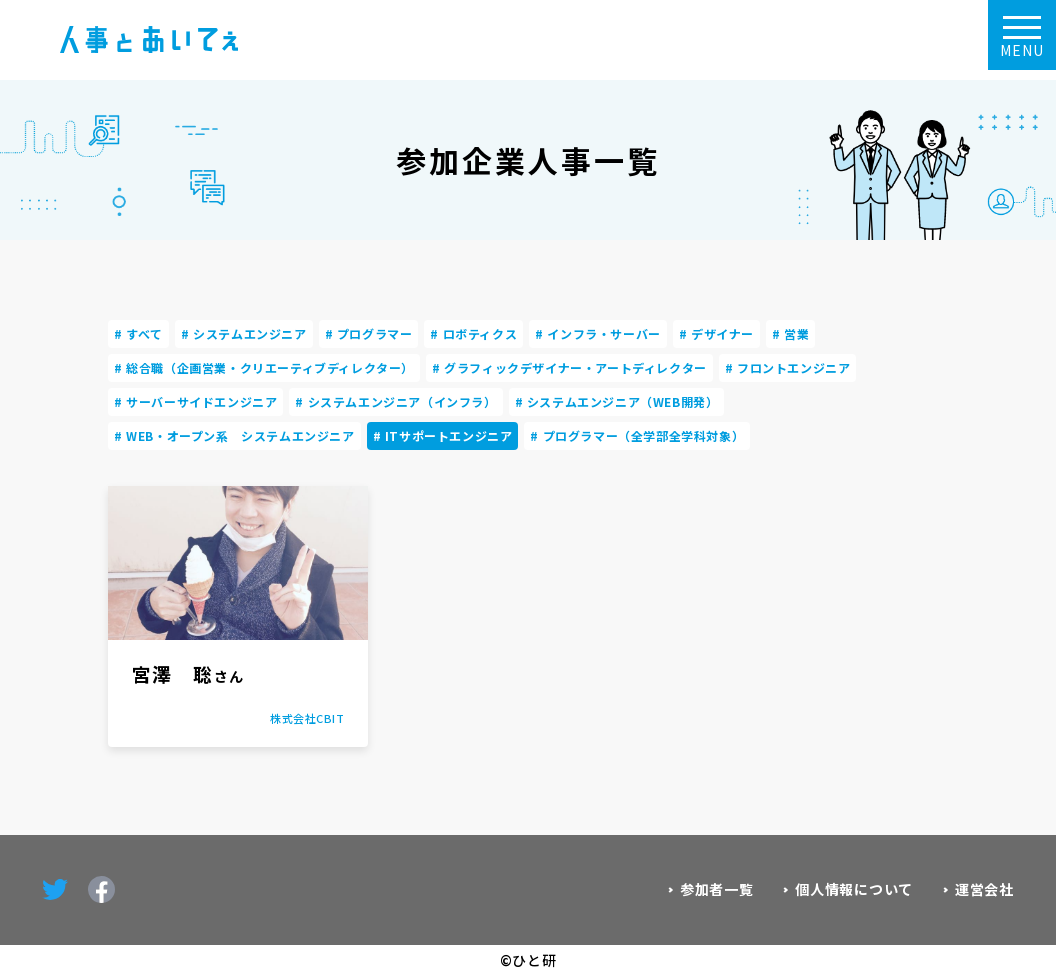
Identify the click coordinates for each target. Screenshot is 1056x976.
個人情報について (854, 889)
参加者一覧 (717, 889)
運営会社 (984, 889)
